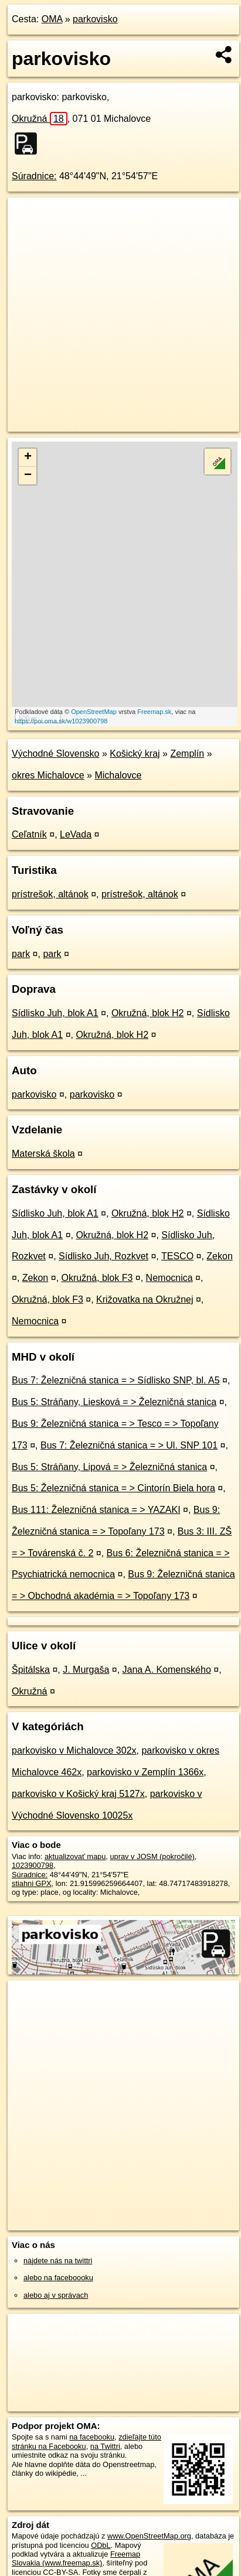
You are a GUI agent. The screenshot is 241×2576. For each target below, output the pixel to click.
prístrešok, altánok (50, 894)
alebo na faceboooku (58, 2277)
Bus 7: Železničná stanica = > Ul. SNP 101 (129, 1445)
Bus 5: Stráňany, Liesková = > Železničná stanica (114, 1402)
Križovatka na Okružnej (144, 1299)
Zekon (219, 1256)
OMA (52, 19)
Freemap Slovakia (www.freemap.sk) (76, 2558)
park (21, 954)
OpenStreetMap (94, 711)
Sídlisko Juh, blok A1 (55, 1013)
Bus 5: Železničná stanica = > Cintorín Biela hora (113, 1488)
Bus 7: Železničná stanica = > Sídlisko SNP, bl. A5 (116, 1380)
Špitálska (31, 1670)
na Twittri (105, 2446)
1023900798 (32, 1865)
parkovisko (95, 19)
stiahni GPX (32, 1883)
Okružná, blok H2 (147, 1013)
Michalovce (117, 775)
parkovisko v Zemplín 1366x (145, 1772)
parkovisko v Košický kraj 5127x (78, 1794)
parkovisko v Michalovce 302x (74, 1750)
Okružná (39, 118)
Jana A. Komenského (167, 1670)
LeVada (75, 834)
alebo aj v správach (55, 2295)
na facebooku (91, 2436)
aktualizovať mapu (75, 1856)
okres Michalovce (48, 775)
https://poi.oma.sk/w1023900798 (61, 721)
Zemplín (187, 754)
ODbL (100, 2545)
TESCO (177, 1256)
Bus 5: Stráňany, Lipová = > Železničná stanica (109, 1467)
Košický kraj (134, 754)
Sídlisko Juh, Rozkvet (103, 1256)
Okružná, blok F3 (97, 1278)
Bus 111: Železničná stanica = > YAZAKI (96, 1510)
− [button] (28, 475)
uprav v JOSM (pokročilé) (152, 1856)
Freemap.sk (154, 711)
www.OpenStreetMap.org (149, 2535)
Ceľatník (29, 834)
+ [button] (28, 457)
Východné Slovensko (55, 754)
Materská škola (43, 1154)
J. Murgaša (86, 1670)
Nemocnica (169, 1278)
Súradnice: (34, 176)
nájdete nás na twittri (57, 2260)
